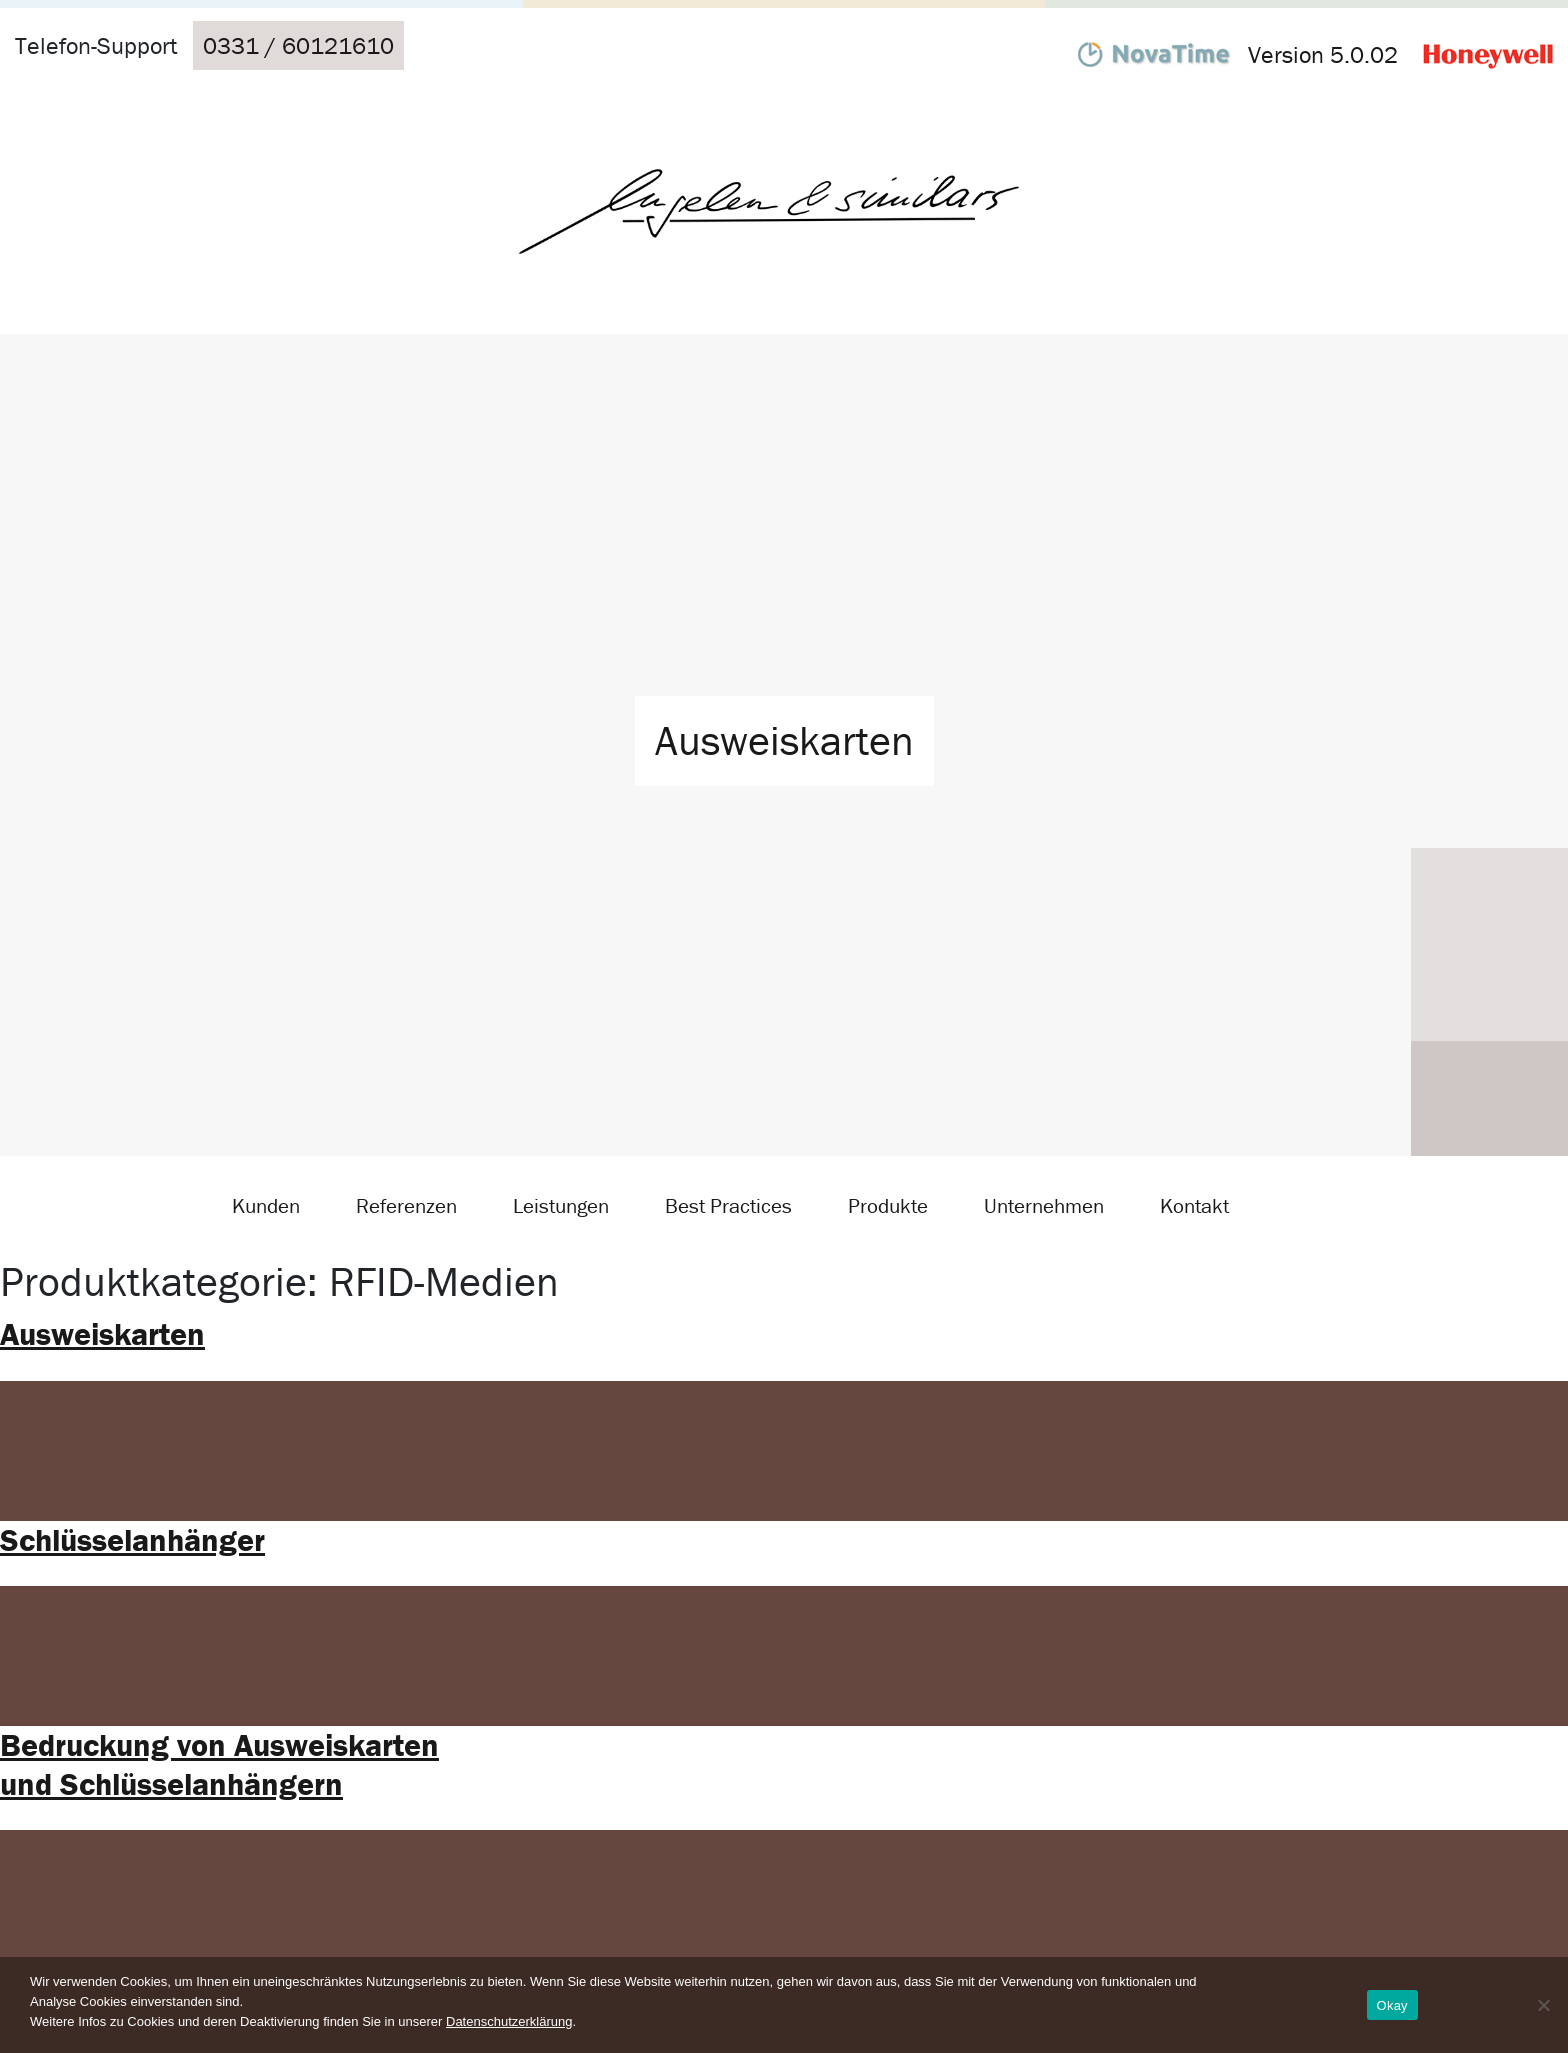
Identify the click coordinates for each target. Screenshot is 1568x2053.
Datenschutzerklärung (509, 2021)
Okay (1392, 2005)
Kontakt (1194, 1206)
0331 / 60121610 (298, 45)
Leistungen (561, 1206)
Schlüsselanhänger (132, 1539)
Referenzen (406, 1206)
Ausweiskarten (102, 1333)
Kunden (266, 1206)
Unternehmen (1044, 1206)
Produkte (888, 1206)
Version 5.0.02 (1323, 54)
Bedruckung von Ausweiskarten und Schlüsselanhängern (219, 1763)
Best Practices (728, 1206)
